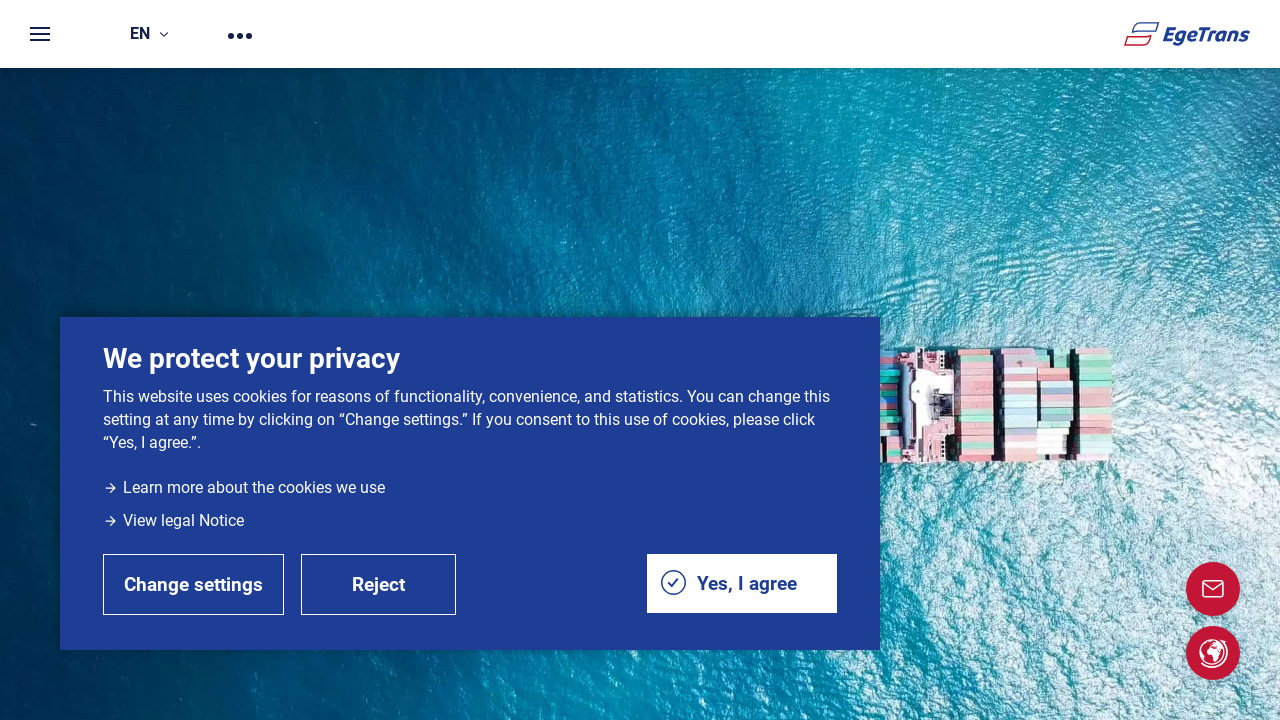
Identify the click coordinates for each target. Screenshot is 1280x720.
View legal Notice (173, 520)
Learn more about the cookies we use (244, 487)
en (149, 33)
